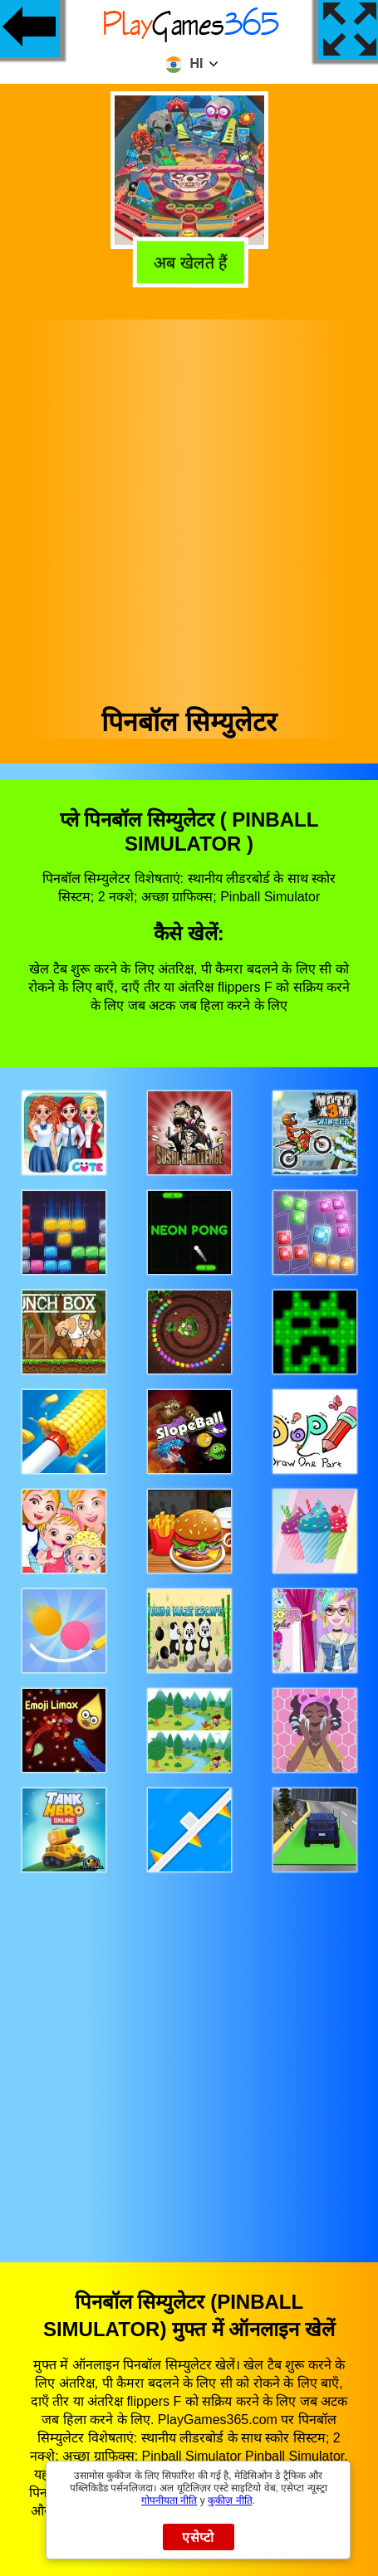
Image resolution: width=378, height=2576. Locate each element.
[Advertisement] (188, 507)
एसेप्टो (198, 2537)
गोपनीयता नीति (169, 2500)
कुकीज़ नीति (230, 2500)
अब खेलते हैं (187, 260)
